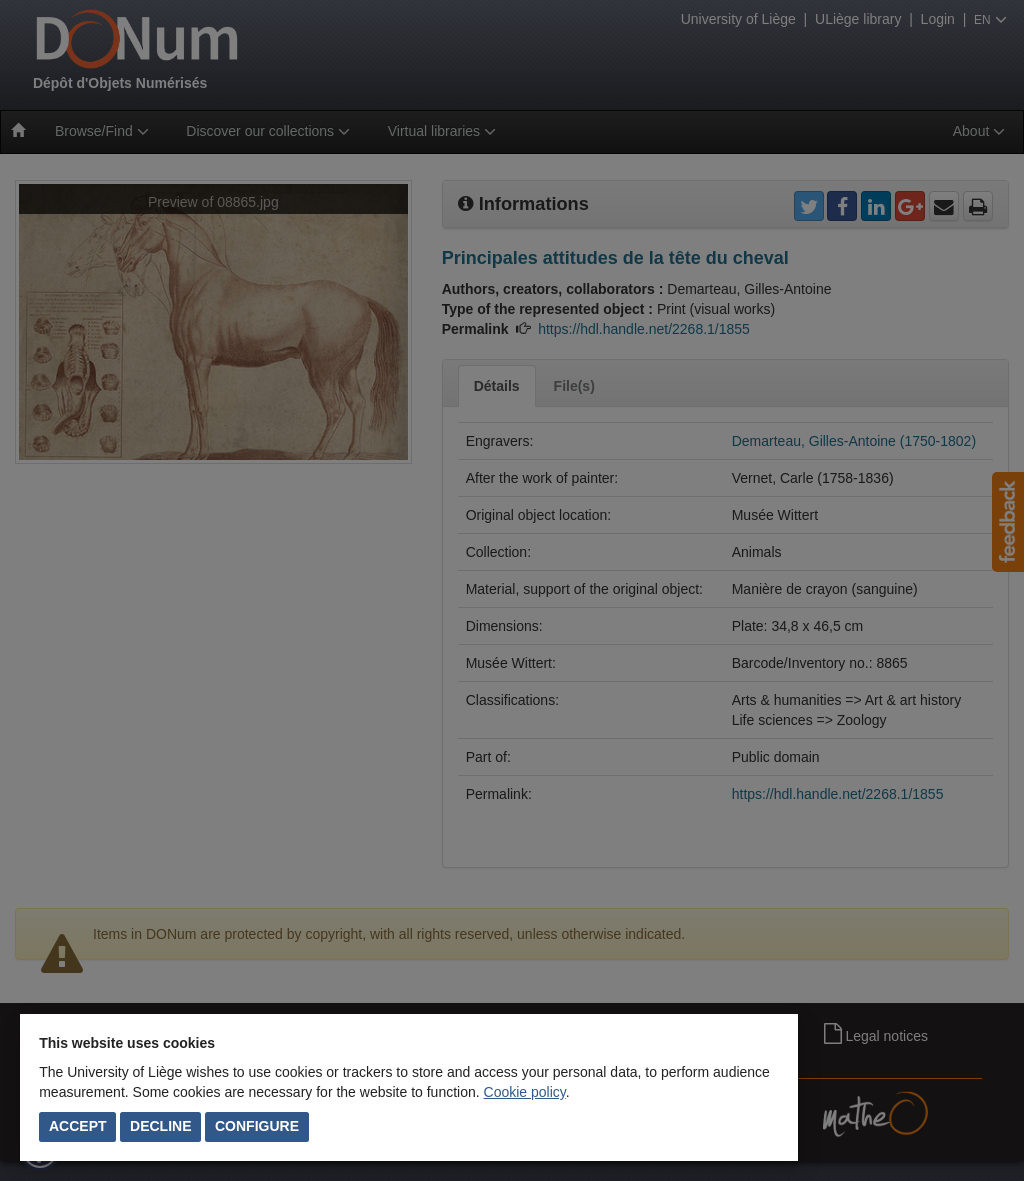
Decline (160, 1126)
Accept (78, 1126)
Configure (257, 1126)
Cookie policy (525, 1092)
